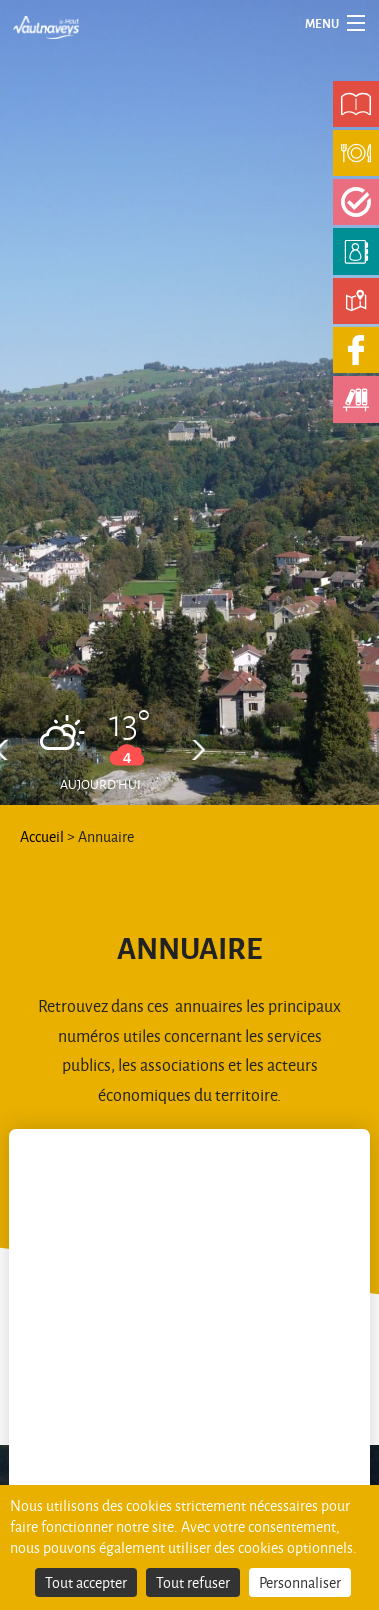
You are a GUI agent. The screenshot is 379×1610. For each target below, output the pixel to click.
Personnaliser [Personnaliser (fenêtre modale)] (300, 1582)
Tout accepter (86, 1582)
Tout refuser (193, 1582)
